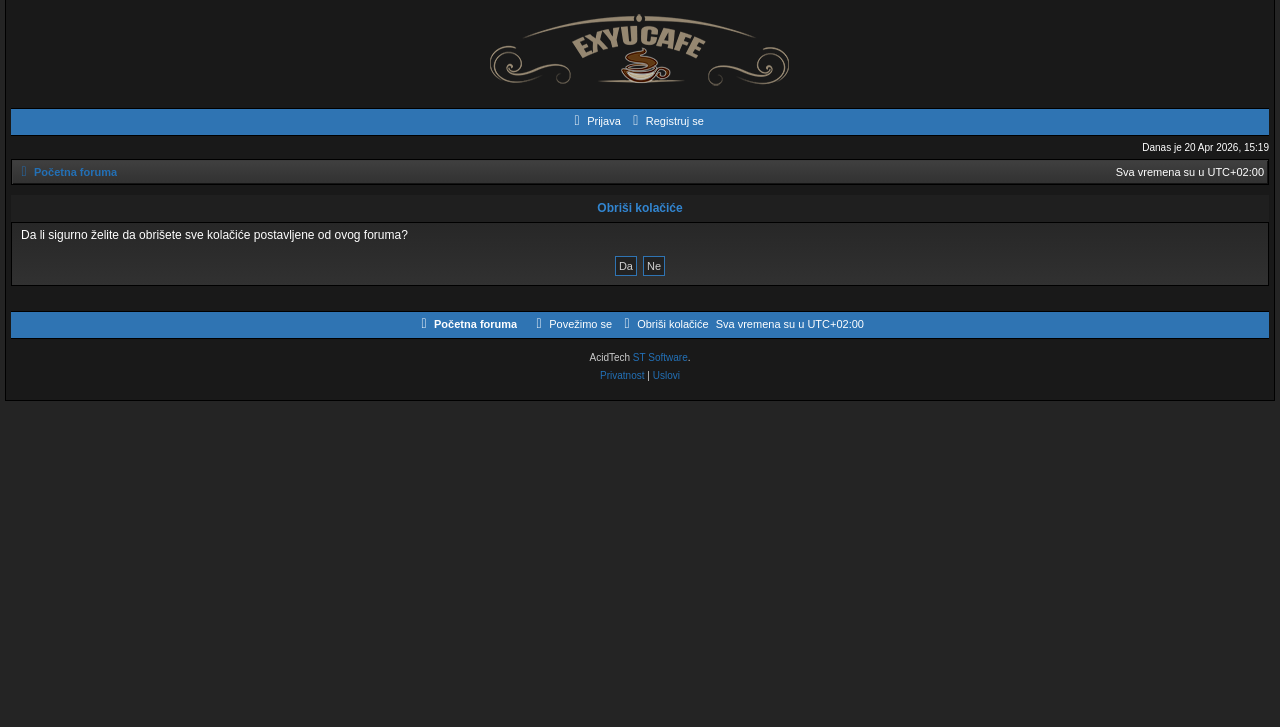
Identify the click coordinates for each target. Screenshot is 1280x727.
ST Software (660, 357)
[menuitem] (595, 121)
